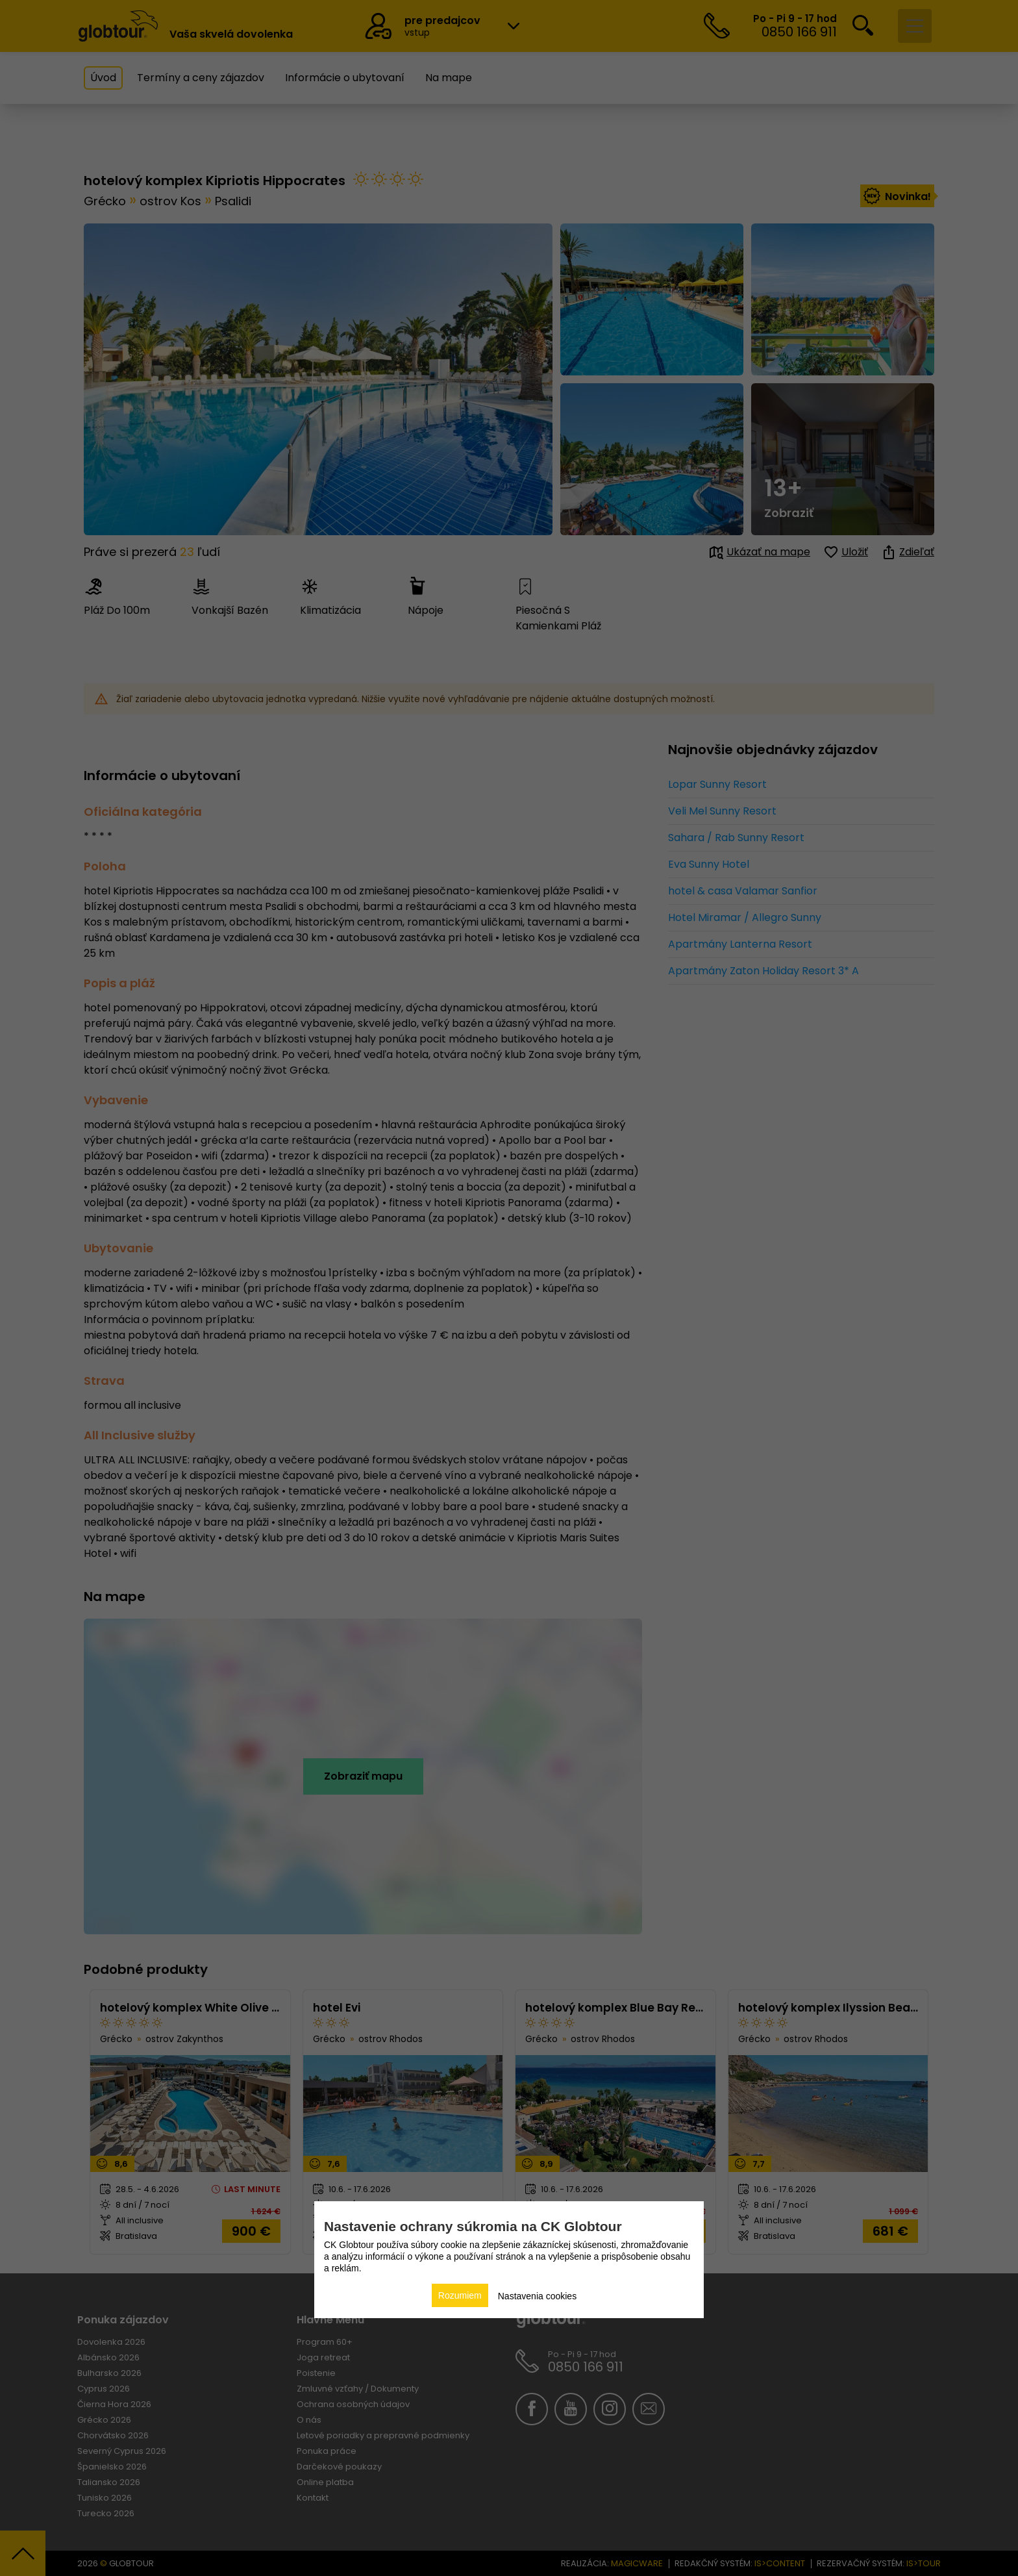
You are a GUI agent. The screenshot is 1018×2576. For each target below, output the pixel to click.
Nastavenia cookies (537, 2296)
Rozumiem (460, 2295)
